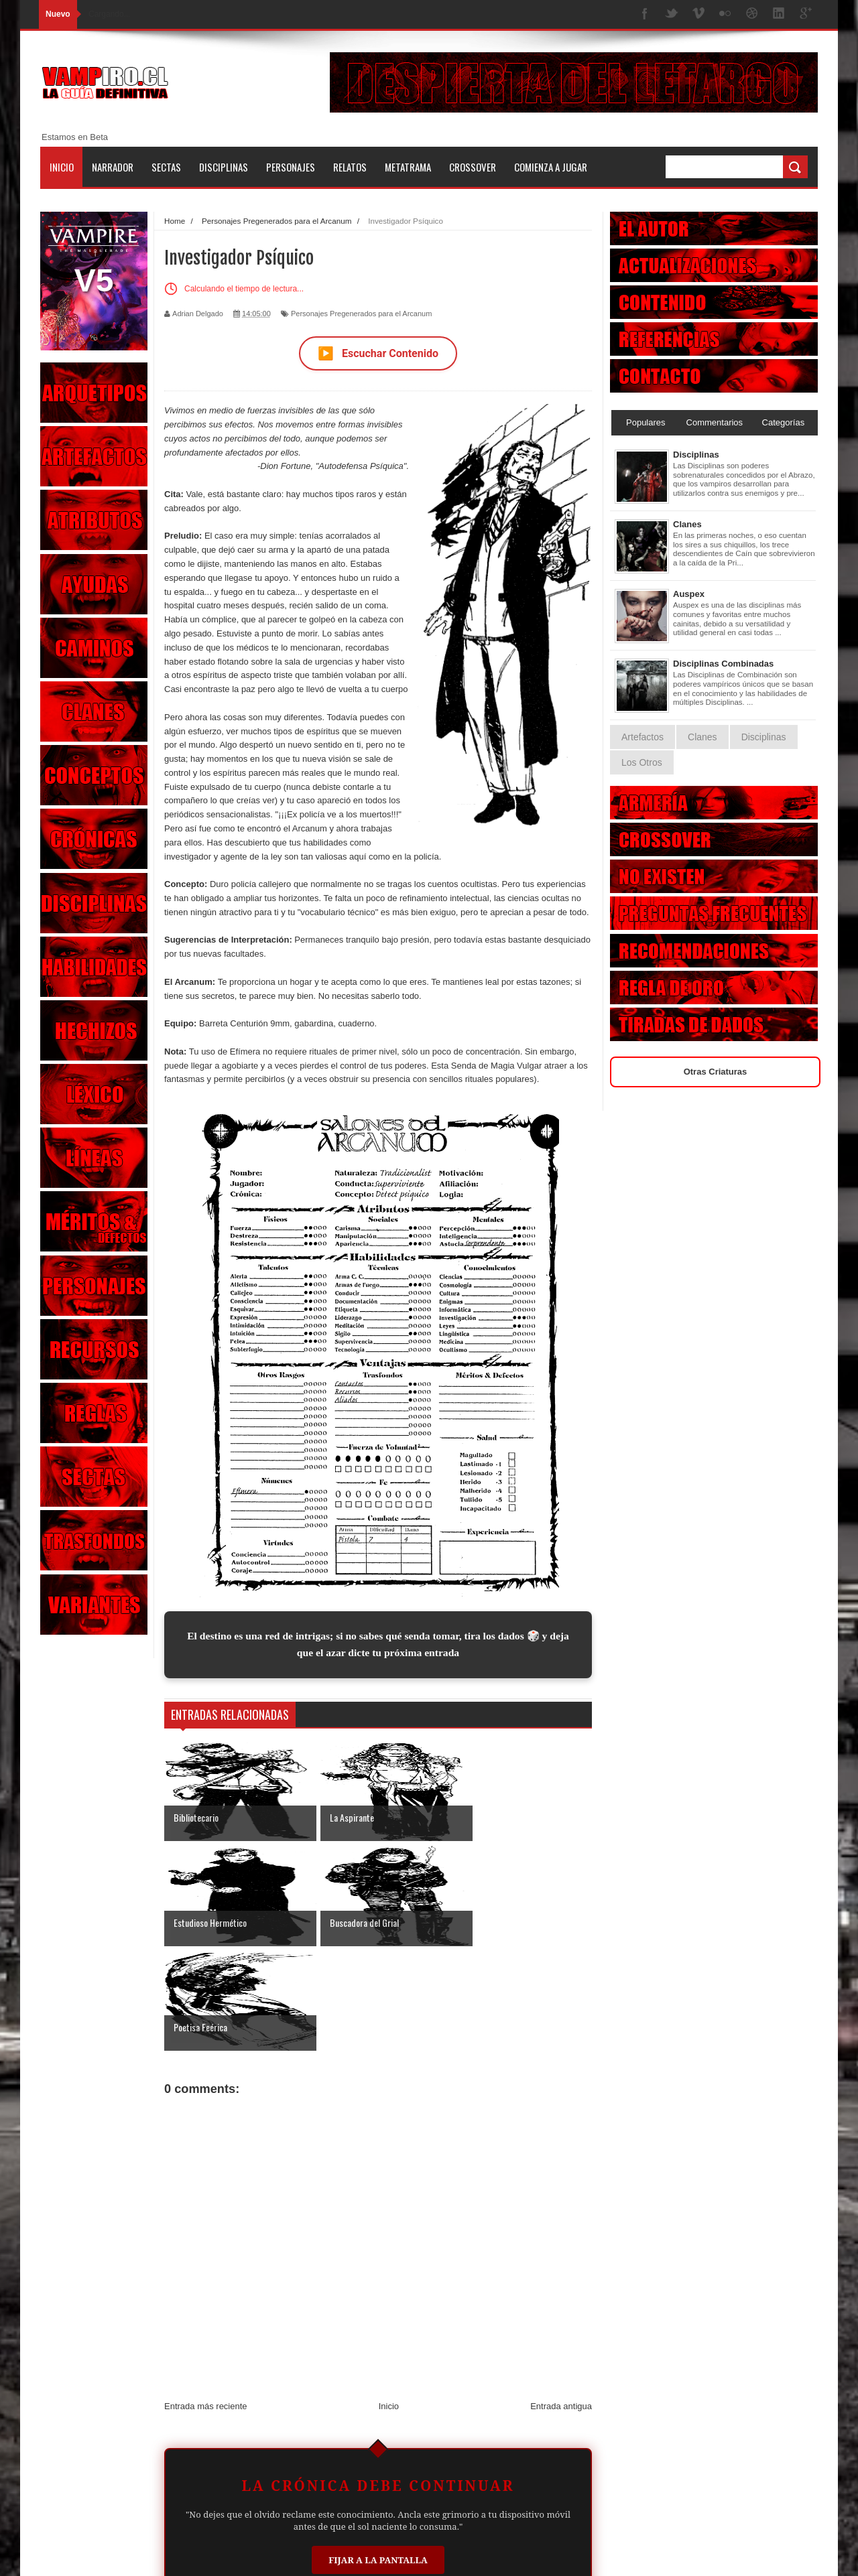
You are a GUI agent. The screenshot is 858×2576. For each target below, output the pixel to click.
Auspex (688, 594)
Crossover (472, 166)
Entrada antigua (561, 2302)
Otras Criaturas (715, 1072)
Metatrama (408, 166)
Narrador (112, 166)
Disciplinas (223, 166)
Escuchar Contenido (378, 353)
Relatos (350, 166)
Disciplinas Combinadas (723, 664)
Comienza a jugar (550, 166)
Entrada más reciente (205, 2302)
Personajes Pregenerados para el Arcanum (361, 314)
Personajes (290, 166)
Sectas (166, 166)
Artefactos (642, 737)
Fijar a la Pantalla (378, 2455)
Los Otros (641, 762)
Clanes (687, 524)
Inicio (62, 166)
